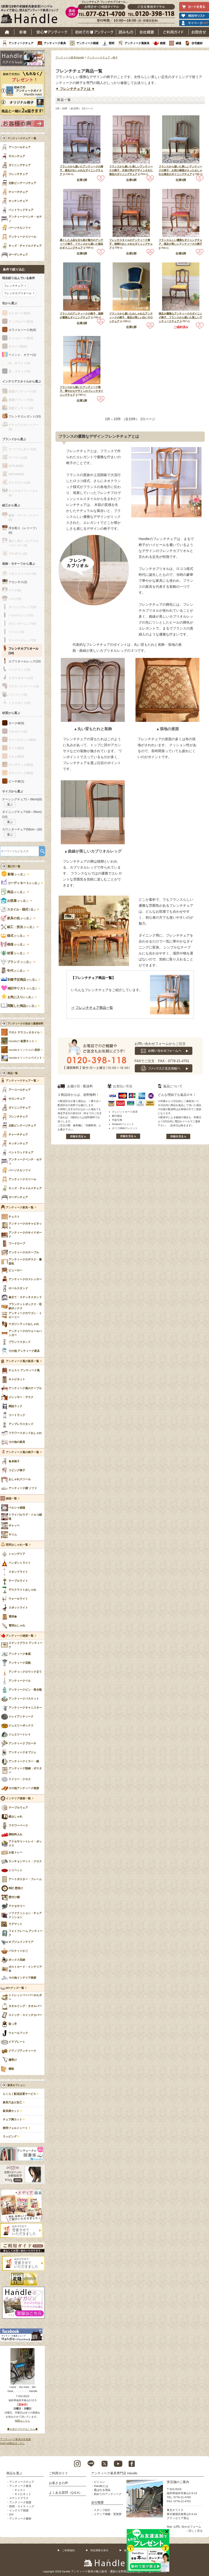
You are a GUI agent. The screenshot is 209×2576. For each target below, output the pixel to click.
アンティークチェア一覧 (21, 1080)
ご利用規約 (68, 2550)
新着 (23, 32)
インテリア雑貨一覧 (18, 1798)
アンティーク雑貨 (87, 43)
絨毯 (178, 43)
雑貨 (162, 43)
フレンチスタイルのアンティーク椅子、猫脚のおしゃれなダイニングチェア (131, 244)
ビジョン (99, 2481)
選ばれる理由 (102, 2490)
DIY (11, 2514)
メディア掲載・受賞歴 (108, 2514)
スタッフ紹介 (102, 2510)
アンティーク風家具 (137, 43)
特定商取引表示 (99, 2550)
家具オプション (16, 2085)
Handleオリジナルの (24, 1049)
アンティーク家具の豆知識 (15, 2439)
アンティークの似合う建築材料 (25, 1023)
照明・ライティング (21, 2506)
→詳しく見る (194, 2530)
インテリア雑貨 (19, 2510)
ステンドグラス (19, 2498)
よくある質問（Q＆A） (65, 2492)
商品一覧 (12, 1073)
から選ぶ (13, 874)
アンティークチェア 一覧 (21, 138)
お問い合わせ (199, 32)
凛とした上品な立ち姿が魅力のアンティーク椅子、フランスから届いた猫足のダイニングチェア (81, 244)
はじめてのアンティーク (94, 32)
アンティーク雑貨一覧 (19, 1635)
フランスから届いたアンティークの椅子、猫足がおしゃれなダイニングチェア (81, 170)
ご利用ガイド (173, 32)
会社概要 (146, 32)
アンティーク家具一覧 (19, 1207)
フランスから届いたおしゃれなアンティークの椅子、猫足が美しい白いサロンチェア (131, 317)
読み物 (125, 32)
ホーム (7, 32)
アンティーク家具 (55, 43)
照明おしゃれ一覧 (17, 1544)
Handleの (21, 1041)
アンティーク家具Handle (69, 57)
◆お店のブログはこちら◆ (22, 2429)
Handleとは (101, 2486)
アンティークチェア (21, 43)
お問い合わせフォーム (187, 2526)
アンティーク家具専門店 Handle (114, 2473)
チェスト (20, 2490)
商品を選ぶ (14, 2473)
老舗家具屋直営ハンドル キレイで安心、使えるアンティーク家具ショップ (31, 15)
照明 (111, 43)
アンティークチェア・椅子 (102, 57)
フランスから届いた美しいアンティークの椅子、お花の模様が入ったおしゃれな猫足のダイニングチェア (180, 170)
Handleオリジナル (25, 1057)
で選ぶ (18, 909)
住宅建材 (197, 43)
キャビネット (23, 2494)
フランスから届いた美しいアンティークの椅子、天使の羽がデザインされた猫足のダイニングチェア (131, 170)
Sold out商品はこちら (12, 2443)
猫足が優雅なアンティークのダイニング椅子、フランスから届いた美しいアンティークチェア (180, 317)
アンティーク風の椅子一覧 (22, 1452)
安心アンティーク (52, 32)
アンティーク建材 (20, 2518)
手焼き (24, 1032)
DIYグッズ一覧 (15, 1988)
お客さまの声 (58, 2483)
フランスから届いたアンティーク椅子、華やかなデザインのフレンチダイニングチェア (81, 391)
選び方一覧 (13, 866)
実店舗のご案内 (178, 2482)
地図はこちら (22, 2420)
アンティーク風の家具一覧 (22, 1361)
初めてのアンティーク (108, 2494)
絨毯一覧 (11, 1498)
